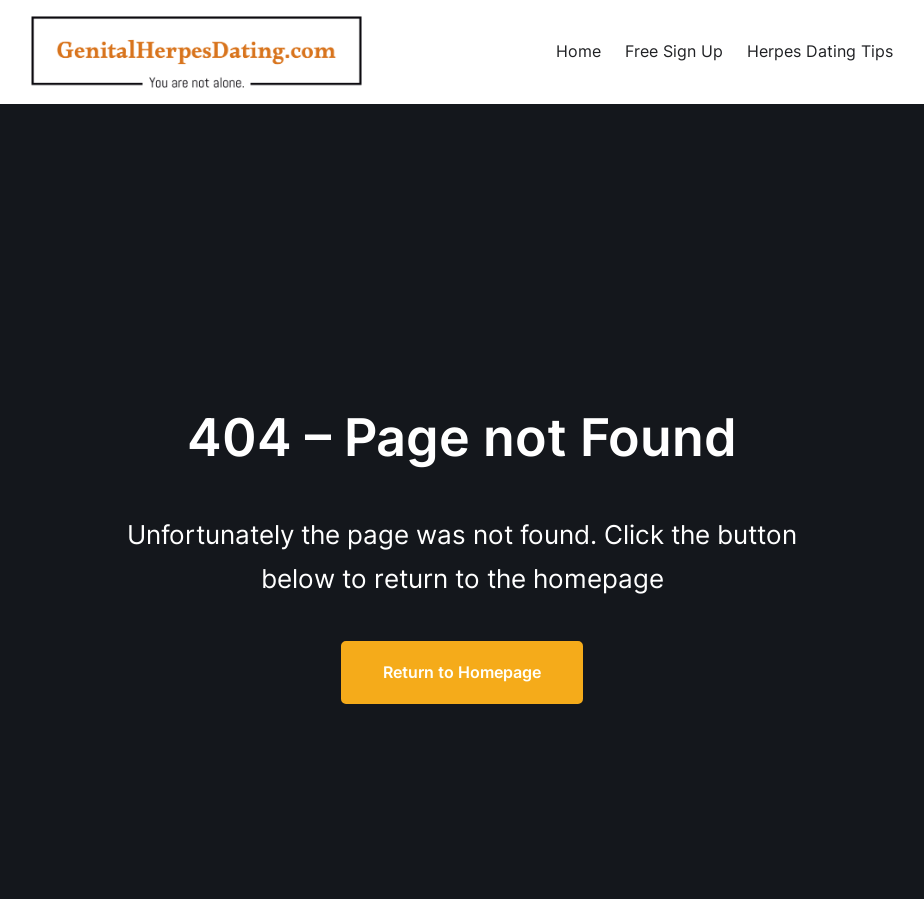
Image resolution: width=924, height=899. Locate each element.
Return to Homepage (462, 672)
